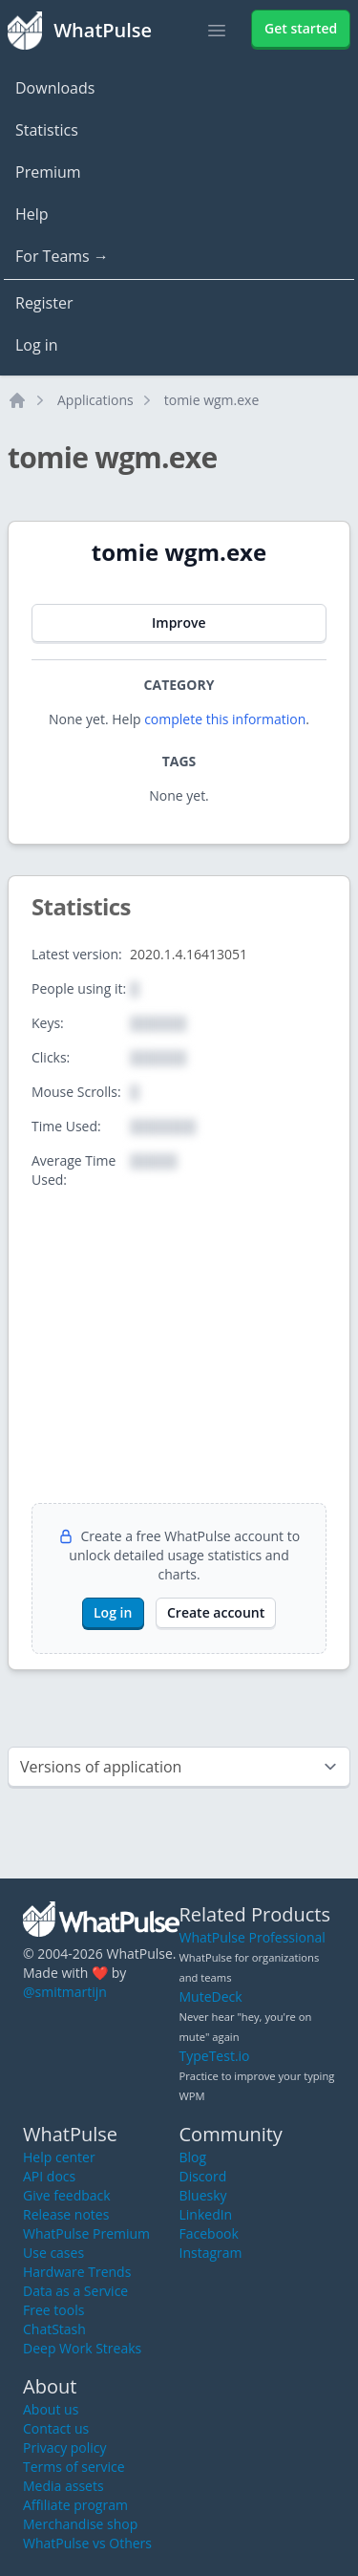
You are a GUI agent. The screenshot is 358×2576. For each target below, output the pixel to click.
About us (50, 2409)
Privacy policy (65, 2447)
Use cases (53, 2252)
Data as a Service (75, 2291)
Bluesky (203, 2195)
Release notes (66, 2214)
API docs (49, 2176)
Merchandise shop (80, 2524)
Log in (36, 344)
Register (44, 302)
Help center (59, 2157)
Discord (203, 2176)
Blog (193, 2157)
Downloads (55, 87)
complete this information (224, 719)
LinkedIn (206, 2214)
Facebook (209, 2233)
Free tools (53, 2310)
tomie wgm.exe (212, 400)
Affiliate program (75, 2505)
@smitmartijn (65, 1992)
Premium (48, 171)
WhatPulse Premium (86, 2233)
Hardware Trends (77, 2272)
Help (32, 214)
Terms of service (74, 2467)
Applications (95, 400)
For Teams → (62, 256)
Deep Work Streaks (82, 2348)
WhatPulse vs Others (87, 2543)
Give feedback (67, 2195)
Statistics (46, 129)
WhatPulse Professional (252, 1937)
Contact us (56, 2428)
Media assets (63, 2486)
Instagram (210, 2252)
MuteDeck (210, 1996)
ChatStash (54, 2329)
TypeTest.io (214, 2056)
